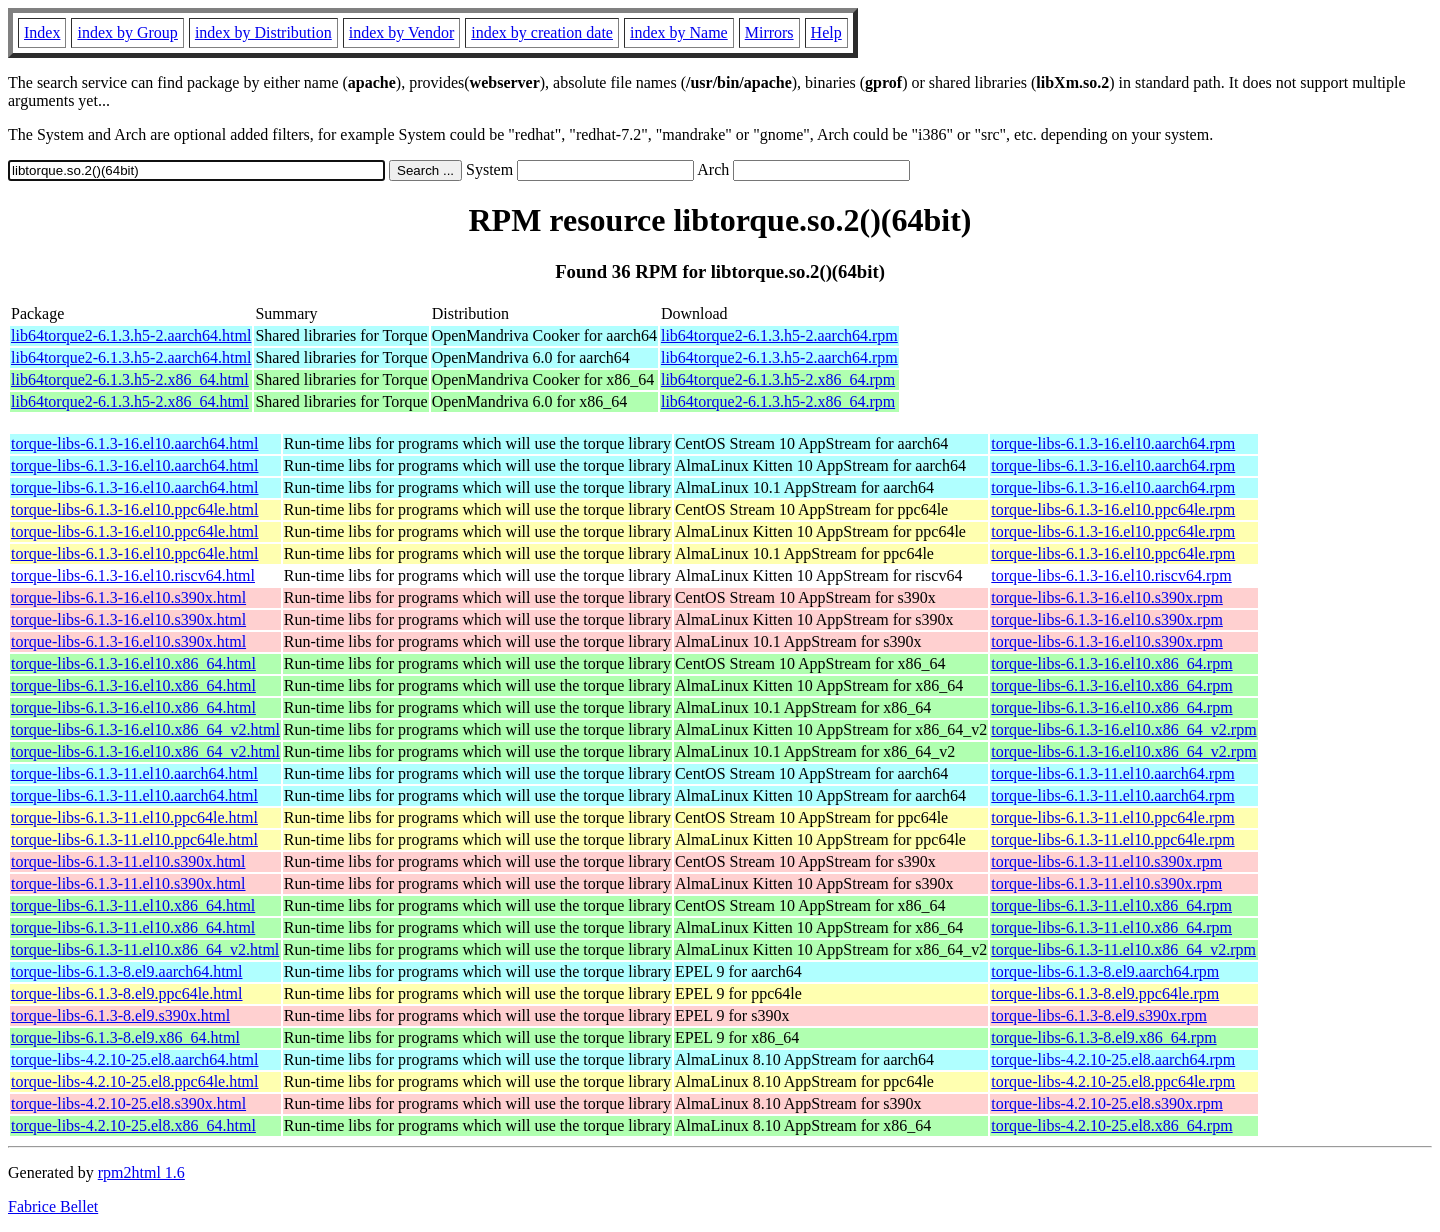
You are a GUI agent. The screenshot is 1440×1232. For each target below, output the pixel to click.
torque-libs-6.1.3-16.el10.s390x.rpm (1107, 597)
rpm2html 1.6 (141, 1172)
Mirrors (769, 32)
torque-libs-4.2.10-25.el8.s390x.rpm (1107, 1103)
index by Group (127, 32)
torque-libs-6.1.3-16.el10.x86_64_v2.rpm (1123, 729)
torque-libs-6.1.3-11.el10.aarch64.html (134, 773)
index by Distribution (263, 32)
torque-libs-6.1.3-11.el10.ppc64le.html (134, 817)
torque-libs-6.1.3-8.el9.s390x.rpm (1099, 1015)
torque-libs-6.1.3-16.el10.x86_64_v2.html (145, 729)
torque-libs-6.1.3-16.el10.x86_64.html (133, 663)
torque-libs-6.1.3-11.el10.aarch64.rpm (1112, 773)
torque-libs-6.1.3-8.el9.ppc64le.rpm (1105, 993)
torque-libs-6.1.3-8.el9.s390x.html (120, 1015)
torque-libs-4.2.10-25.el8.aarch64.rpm (1113, 1059)
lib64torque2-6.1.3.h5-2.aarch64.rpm (779, 335)
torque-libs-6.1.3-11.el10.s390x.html (128, 861)
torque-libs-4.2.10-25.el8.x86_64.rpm (1111, 1125)
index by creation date (542, 32)
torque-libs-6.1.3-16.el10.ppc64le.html (135, 509)
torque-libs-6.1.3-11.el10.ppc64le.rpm (1112, 817)
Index (42, 32)
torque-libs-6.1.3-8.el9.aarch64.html (127, 971)
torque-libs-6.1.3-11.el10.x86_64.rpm (1111, 905)
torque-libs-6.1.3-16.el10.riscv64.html (133, 575)
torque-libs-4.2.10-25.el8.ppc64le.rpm (1113, 1081)
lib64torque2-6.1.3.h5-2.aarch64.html (131, 335)
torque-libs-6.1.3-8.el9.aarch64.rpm (1105, 971)
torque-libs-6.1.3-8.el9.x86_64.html (125, 1037)
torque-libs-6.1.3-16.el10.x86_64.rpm (1111, 663)
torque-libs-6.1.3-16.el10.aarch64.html (135, 443)
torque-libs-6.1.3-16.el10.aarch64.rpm (1113, 443)
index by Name (679, 32)
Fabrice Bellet (53, 1206)
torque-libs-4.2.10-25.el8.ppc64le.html (135, 1081)
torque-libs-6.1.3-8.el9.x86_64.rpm (1103, 1037)
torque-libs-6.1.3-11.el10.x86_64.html (133, 905)
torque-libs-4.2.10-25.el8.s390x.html (128, 1103)
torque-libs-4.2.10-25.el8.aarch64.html (135, 1059)
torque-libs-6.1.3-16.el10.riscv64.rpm (1111, 575)
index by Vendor (401, 32)
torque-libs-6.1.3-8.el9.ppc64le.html (127, 993)
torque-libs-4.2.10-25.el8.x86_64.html (133, 1125)
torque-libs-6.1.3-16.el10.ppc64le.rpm (1113, 509)
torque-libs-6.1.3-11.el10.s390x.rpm (1106, 861)
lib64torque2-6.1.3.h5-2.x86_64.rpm (778, 379)
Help (826, 32)
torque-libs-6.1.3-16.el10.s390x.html (128, 597)
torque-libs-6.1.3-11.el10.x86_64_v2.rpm (1123, 949)
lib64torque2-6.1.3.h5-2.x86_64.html (130, 379)
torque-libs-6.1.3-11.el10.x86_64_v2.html (145, 949)
